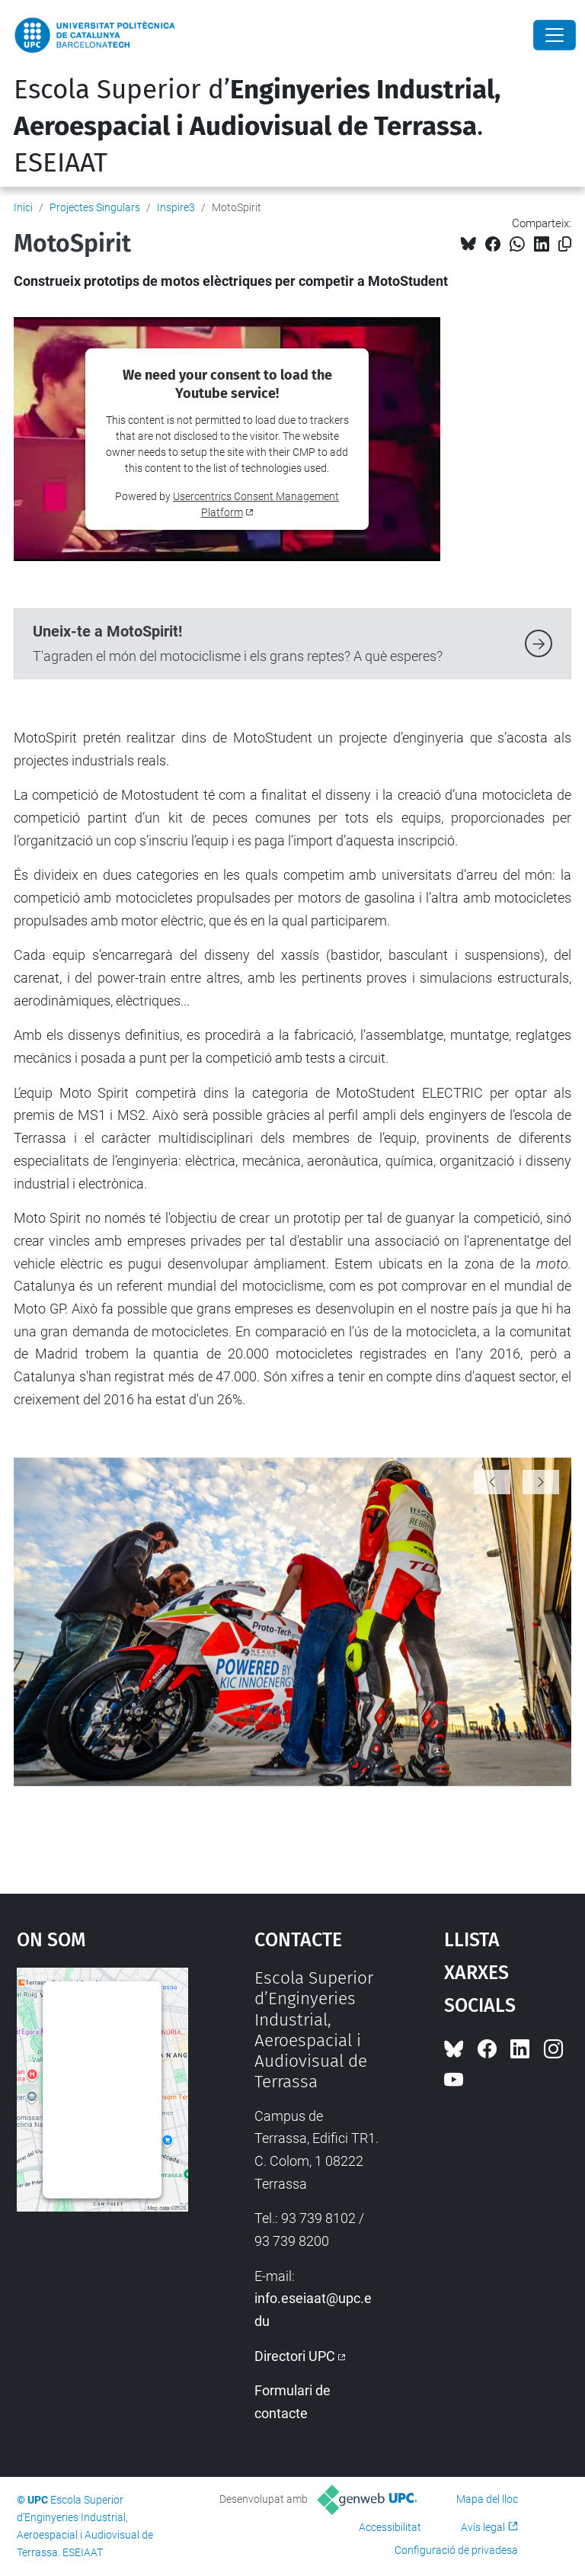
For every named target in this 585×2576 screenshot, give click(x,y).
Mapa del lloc (487, 2499)
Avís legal (483, 2527)
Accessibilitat (390, 2527)
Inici (23, 207)
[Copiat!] (564, 244)
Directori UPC (294, 2356)
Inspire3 (176, 207)
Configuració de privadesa (456, 2550)
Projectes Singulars (95, 207)
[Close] (554, 35)
